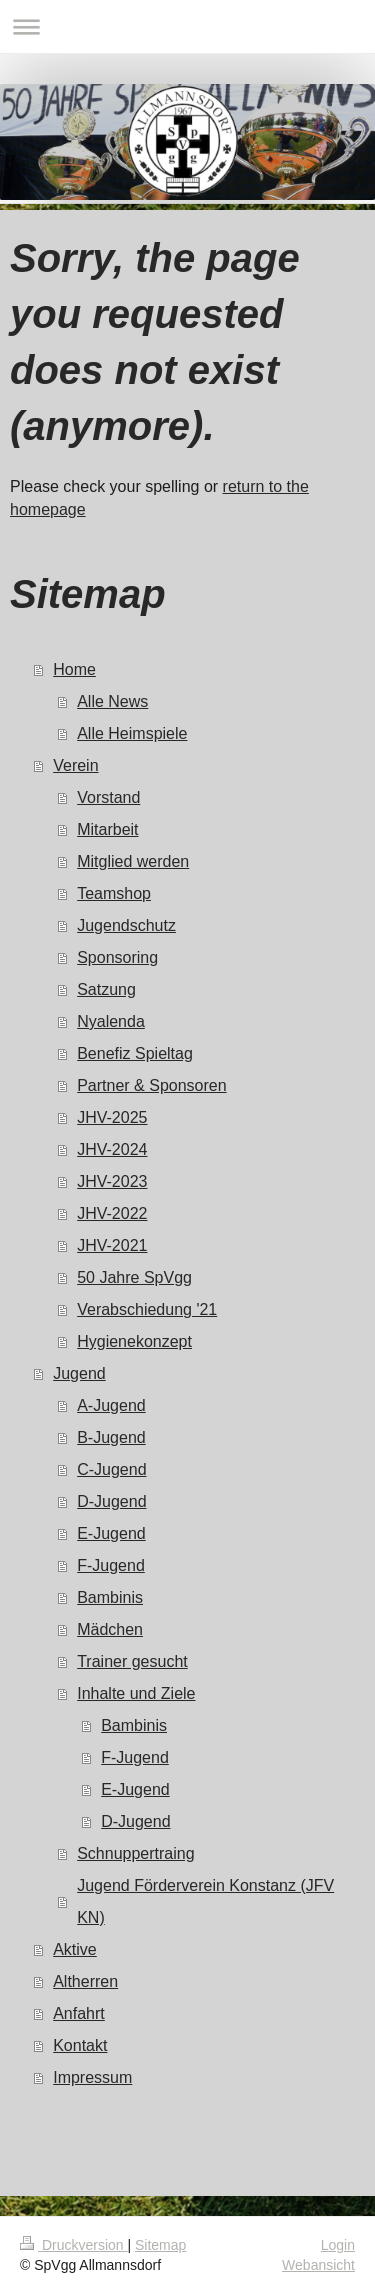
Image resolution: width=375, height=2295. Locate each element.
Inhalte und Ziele (136, 1693)
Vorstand (108, 797)
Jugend (79, 1373)
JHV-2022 (112, 1213)
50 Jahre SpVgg (134, 1277)
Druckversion (73, 2245)
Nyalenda (111, 1021)
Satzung (106, 989)
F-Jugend (111, 1565)
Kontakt (80, 2045)
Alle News (112, 701)
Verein (75, 765)
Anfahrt (79, 2013)
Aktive (75, 1949)
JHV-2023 (112, 1181)
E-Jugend (111, 1533)
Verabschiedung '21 (147, 1309)
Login (338, 2245)
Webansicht (318, 2265)
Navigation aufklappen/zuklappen (187, 26)
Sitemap (160, 2245)
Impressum (92, 2077)
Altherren (85, 1981)
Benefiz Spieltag (135, 1053)
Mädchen (110, 1629)
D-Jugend (111, 1501)
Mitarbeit (107, 829)
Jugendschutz (126, 925)
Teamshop (114, 893)
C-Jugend (111, 1469)
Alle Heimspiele (132, 733)
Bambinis (110, 1597)
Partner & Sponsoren (151, 1085)
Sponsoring (117, 957)
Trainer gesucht (132, 1661)
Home (74, 669)
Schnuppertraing (135, 1853)
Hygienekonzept (134, 1341)
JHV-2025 (112, 1117)
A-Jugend (111, 1405)
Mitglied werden (133, 861)
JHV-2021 (112, 1245)
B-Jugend (111, 1437)
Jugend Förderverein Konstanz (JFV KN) (205, 1901)
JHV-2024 (112, 1149)
